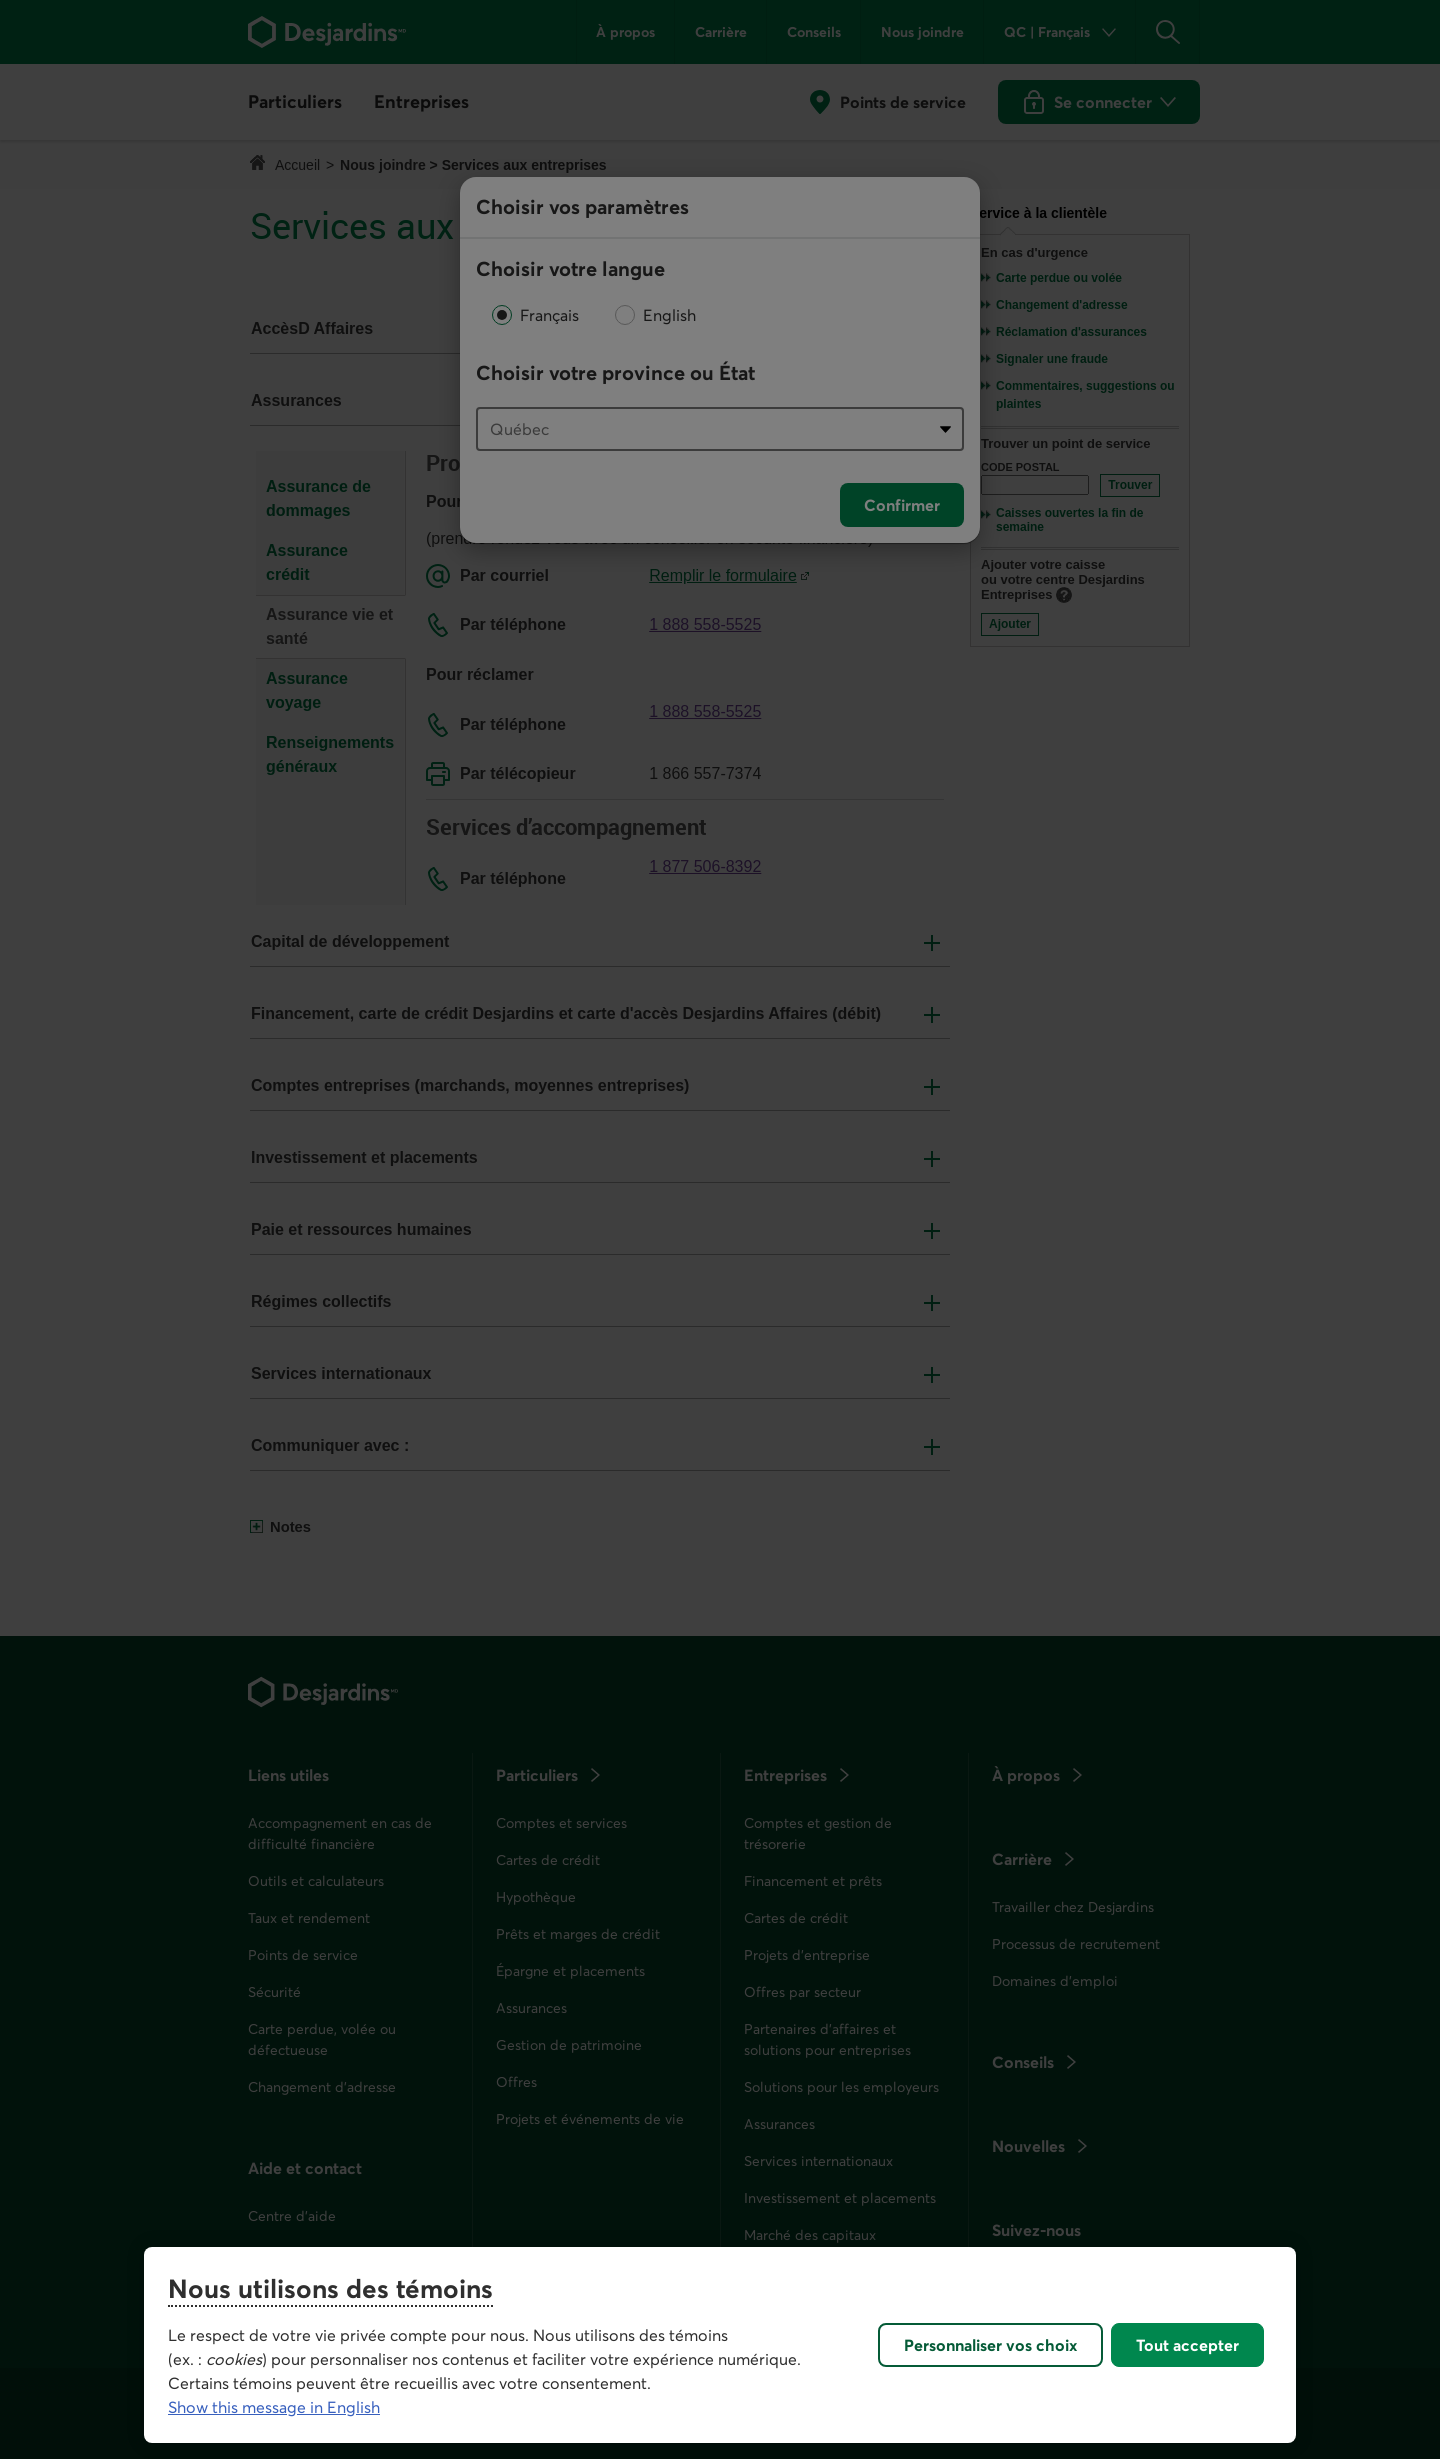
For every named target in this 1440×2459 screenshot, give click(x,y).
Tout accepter (1187, 2345)
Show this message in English (274, 2407)
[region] (720, 2345)
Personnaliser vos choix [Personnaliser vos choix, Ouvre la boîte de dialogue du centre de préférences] (990, 2345)
